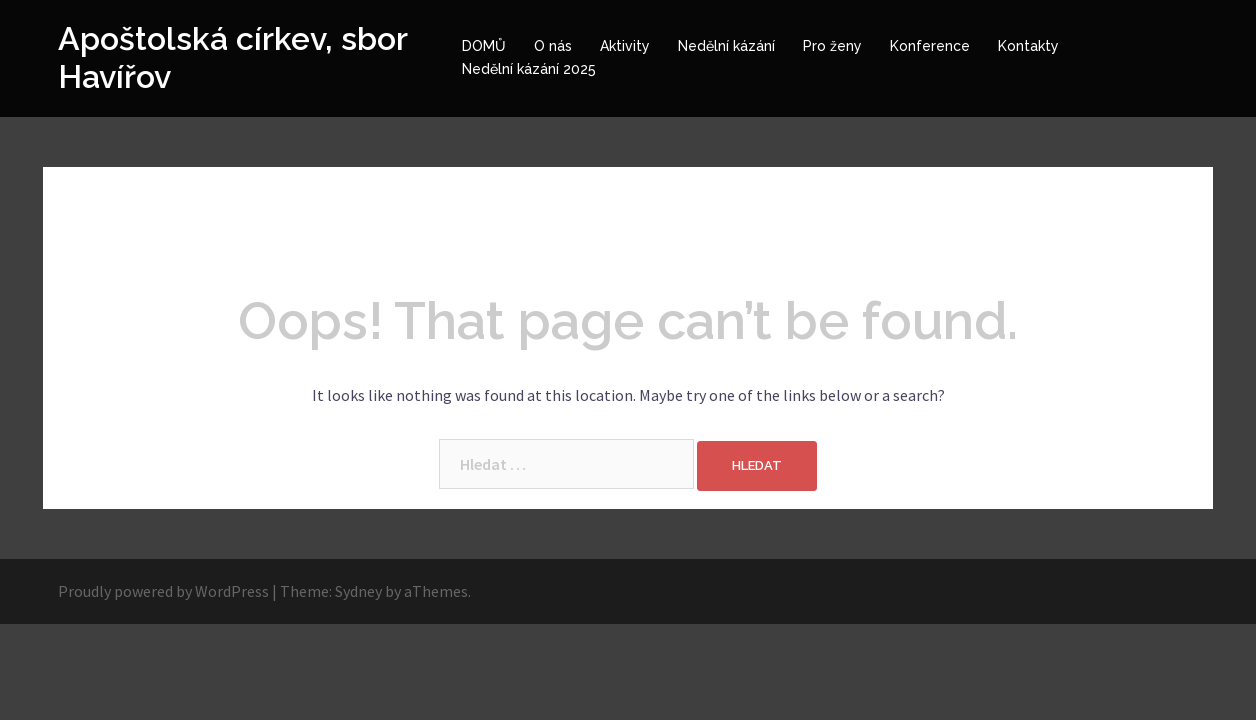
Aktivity (625, 46)
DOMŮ (484, 46)
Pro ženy (832, 46)
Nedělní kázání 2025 (529, 69)
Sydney (358, 591)
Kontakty (1028, 46)
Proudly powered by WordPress (163, 591)
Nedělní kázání (726, 46)
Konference (930, 46)
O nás (553, 46)
